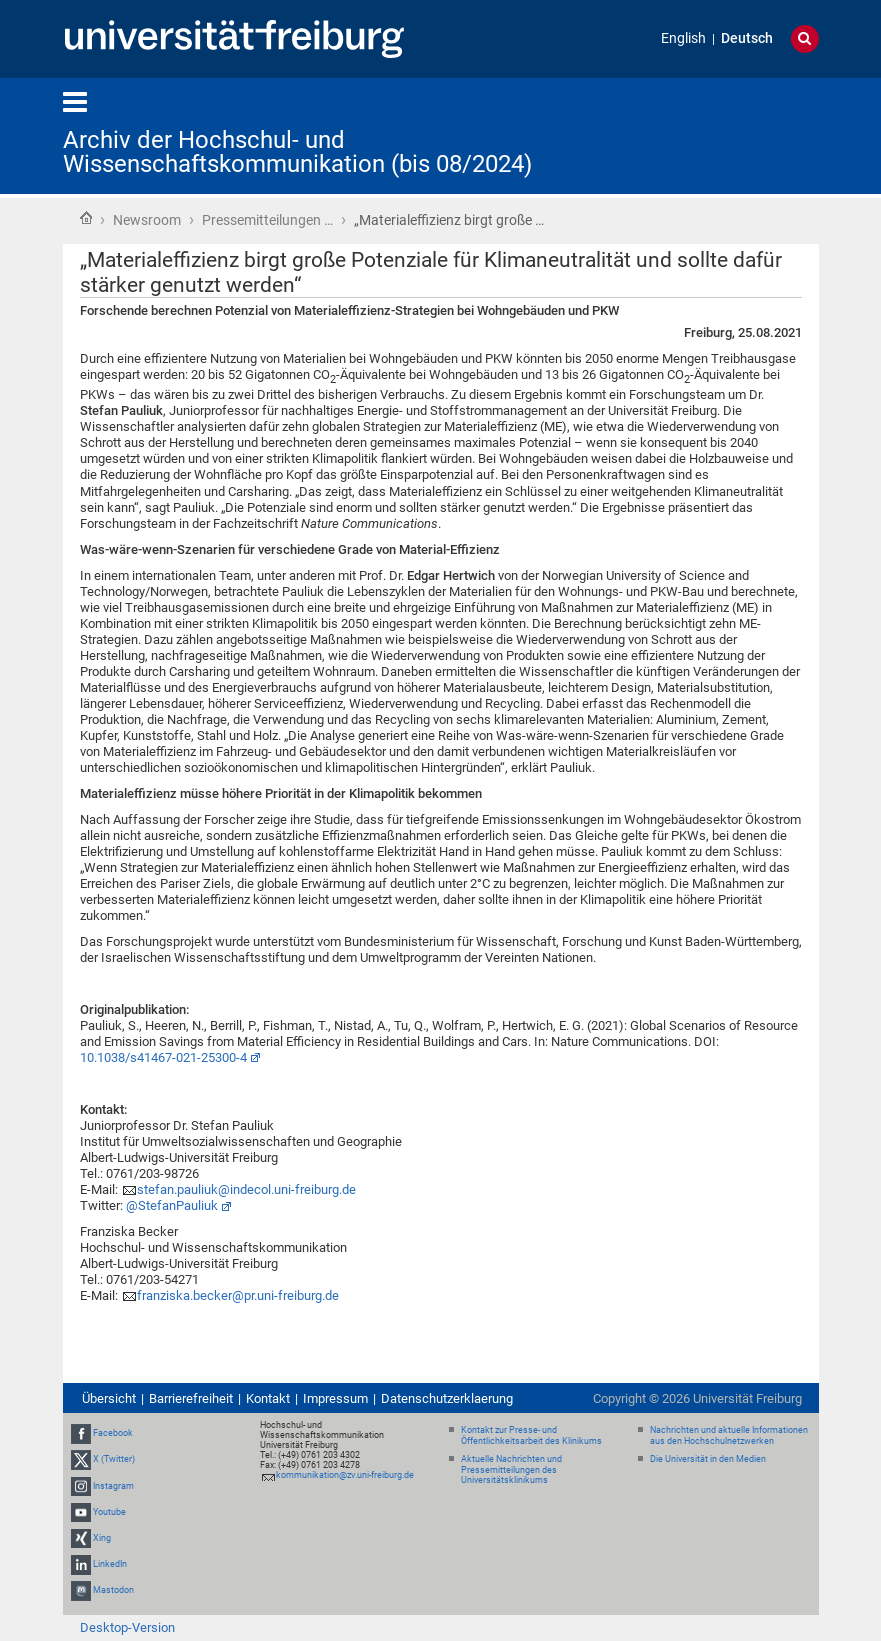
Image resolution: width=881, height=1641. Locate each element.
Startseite (86, 218)
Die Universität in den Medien (708, 1459)
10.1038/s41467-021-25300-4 (163, 1057)
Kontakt (268, 1398)
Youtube (109, 1512)
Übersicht (109, 1398)
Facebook (113, 1433)
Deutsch (747, 38)
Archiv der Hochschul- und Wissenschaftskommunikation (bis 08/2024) (297, 152)
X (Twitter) (114, 1459)
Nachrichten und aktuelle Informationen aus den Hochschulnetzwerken (729, 1435)
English (683, 38)
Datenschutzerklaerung (447, 1398)
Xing (102, 1538)
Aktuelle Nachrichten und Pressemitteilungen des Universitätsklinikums (511, 1470)
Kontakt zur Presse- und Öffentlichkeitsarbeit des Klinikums (531, 1435)
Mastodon (113, 1591)
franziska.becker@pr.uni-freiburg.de (238, 1295)
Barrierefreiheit (191, 1398)
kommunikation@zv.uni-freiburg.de (345, 1475)
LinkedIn (110, 1564)
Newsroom (147, 220)
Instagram (113, 1486)
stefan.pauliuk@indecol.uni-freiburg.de (246, 1189)
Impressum (335, 1398)
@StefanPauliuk (172, 1205)
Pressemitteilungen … (267, 220)
